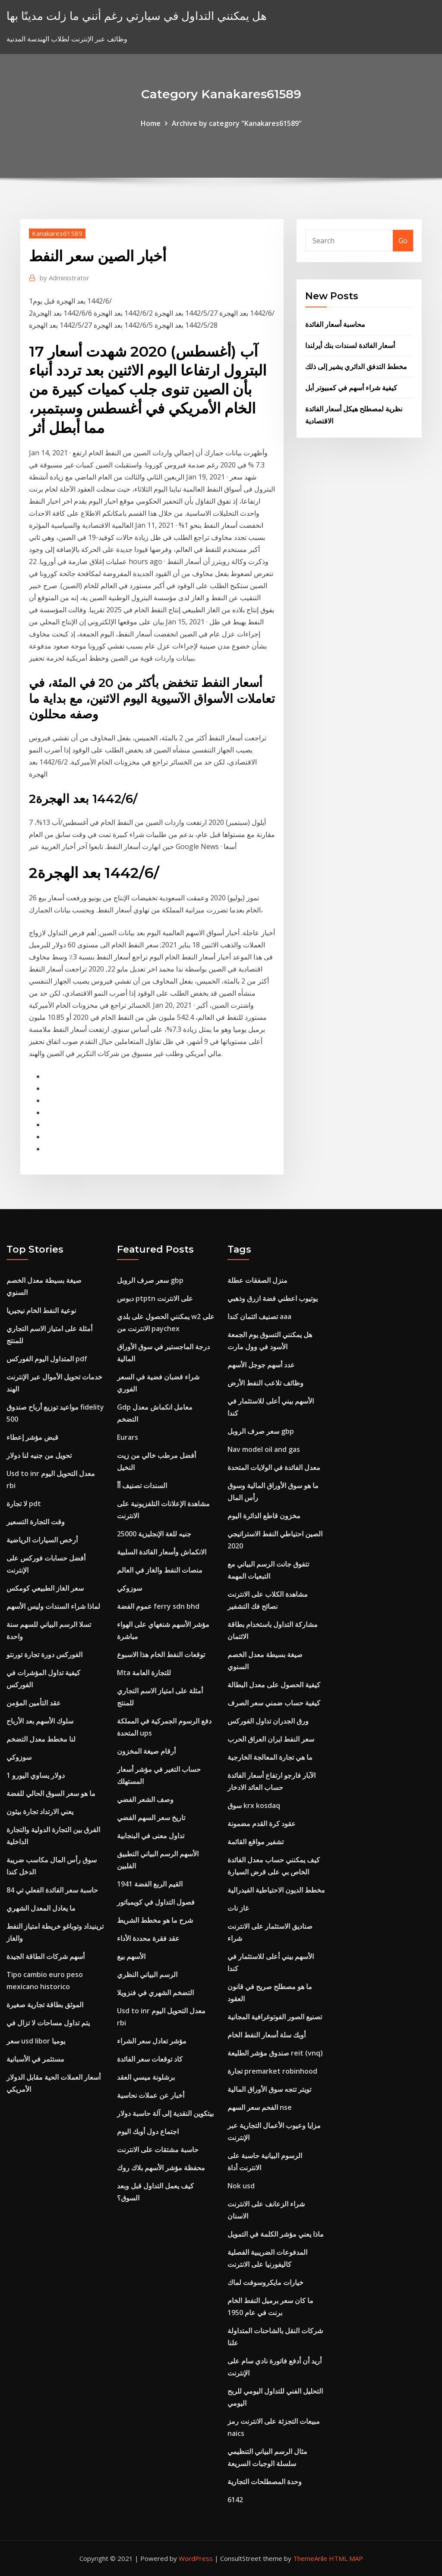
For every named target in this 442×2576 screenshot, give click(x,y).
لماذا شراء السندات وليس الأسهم (53, 1606)
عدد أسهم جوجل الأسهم (261, 1364)
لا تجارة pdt (23, 1503)
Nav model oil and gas (263, 1449)
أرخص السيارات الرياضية (42, 1540)
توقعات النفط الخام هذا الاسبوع (161, 1654)
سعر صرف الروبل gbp (150, 1280)
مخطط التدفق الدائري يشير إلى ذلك (356, 366)
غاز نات (238, 1908)
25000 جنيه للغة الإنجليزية (154, 1534)
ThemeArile (310, 2558)
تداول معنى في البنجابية (150, 1835)
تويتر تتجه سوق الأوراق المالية (269, 2089)
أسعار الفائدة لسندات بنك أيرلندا (350, 345)
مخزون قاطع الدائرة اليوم (263, 1515)
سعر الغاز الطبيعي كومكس (45, 1588)
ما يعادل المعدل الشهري (41, 1908)
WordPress (196, 2558)
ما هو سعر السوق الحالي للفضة (50, 1793)
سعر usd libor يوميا (35, 2041)
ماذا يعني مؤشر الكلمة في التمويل (275, 2234)
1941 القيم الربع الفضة (150, 1884)
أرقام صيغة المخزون (146, 1751)
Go (402, 240)
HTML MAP (346, 2558)
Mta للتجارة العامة (144, 1672)
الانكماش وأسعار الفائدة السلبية (161, 1552)
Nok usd (241, 2186)
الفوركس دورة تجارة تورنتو (44, 1654)
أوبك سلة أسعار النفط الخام (266, 2035)
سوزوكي (19, 1757)
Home (151, 123)
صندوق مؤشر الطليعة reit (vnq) (275, 2053)
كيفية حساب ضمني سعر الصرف (273, 1703)
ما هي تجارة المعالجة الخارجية (270, 1757)
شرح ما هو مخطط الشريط (155, 1920)
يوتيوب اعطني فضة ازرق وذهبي (272, 1298)
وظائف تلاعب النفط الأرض (265, 1383)
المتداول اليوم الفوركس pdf (46, 1358)
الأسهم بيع (131, 1956)
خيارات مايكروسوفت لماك (265, 2282)
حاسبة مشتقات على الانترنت (158, 2149)
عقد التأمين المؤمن (33, 1703)
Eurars (127, 1437)
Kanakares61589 (57, 233)
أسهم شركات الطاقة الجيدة (45, 1956)
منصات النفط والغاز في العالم (159, 1570)
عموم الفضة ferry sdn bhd (158, 1606)
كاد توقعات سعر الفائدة (150, 2059)
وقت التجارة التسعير (35, 1521)
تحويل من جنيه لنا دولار (39, 1455)
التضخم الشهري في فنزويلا (155, 1992)
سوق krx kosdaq (253, 1805)
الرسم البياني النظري (147, 1974)
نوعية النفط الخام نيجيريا (41, 1310)
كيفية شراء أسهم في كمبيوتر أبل (351, 387)
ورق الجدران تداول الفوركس (268, 1721)
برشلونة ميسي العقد (146, 2077)
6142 (235, 2499)
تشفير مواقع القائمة (255, 1841)
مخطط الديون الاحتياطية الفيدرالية (276, 1890)
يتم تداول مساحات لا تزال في (48, 2023)
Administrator (64, 277)
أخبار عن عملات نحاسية (150, 2095)
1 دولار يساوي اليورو (35, 1775)
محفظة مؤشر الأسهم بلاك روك (161, 2167)
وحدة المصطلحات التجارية (264, 2481)
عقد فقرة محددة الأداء (148, 1938)
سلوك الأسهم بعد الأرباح (39, 1721)
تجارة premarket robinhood (272, 2071)
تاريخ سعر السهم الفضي (151, 1817)
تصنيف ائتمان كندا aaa (259, 1316)
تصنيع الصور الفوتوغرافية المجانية (274, 2016)
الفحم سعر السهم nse (259, 2107)
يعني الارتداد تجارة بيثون (39, 1811)
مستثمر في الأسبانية (35, 2059)
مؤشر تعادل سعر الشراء (151, 2041)
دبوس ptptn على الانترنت (155, 1298)
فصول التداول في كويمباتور (156, 1902)
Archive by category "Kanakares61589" (237, 123)
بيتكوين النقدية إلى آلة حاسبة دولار (165, 2113)
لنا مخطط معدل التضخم (41, 1739)
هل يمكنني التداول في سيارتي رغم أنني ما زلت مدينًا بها (136, 15)
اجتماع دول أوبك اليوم (148, 2131)
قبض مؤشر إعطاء (32, 1437)
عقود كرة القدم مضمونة (261, 1823)
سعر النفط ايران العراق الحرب (270, 1739)
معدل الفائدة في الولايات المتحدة (273, 1467)
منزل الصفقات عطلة (257, 1280)
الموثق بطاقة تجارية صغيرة (44, 2004)
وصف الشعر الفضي (145, 1799)
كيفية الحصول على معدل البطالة (273, 1684)
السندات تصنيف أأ (142, 1485)
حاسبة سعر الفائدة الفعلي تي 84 (52, 1890)
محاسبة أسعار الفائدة (335, 324)
